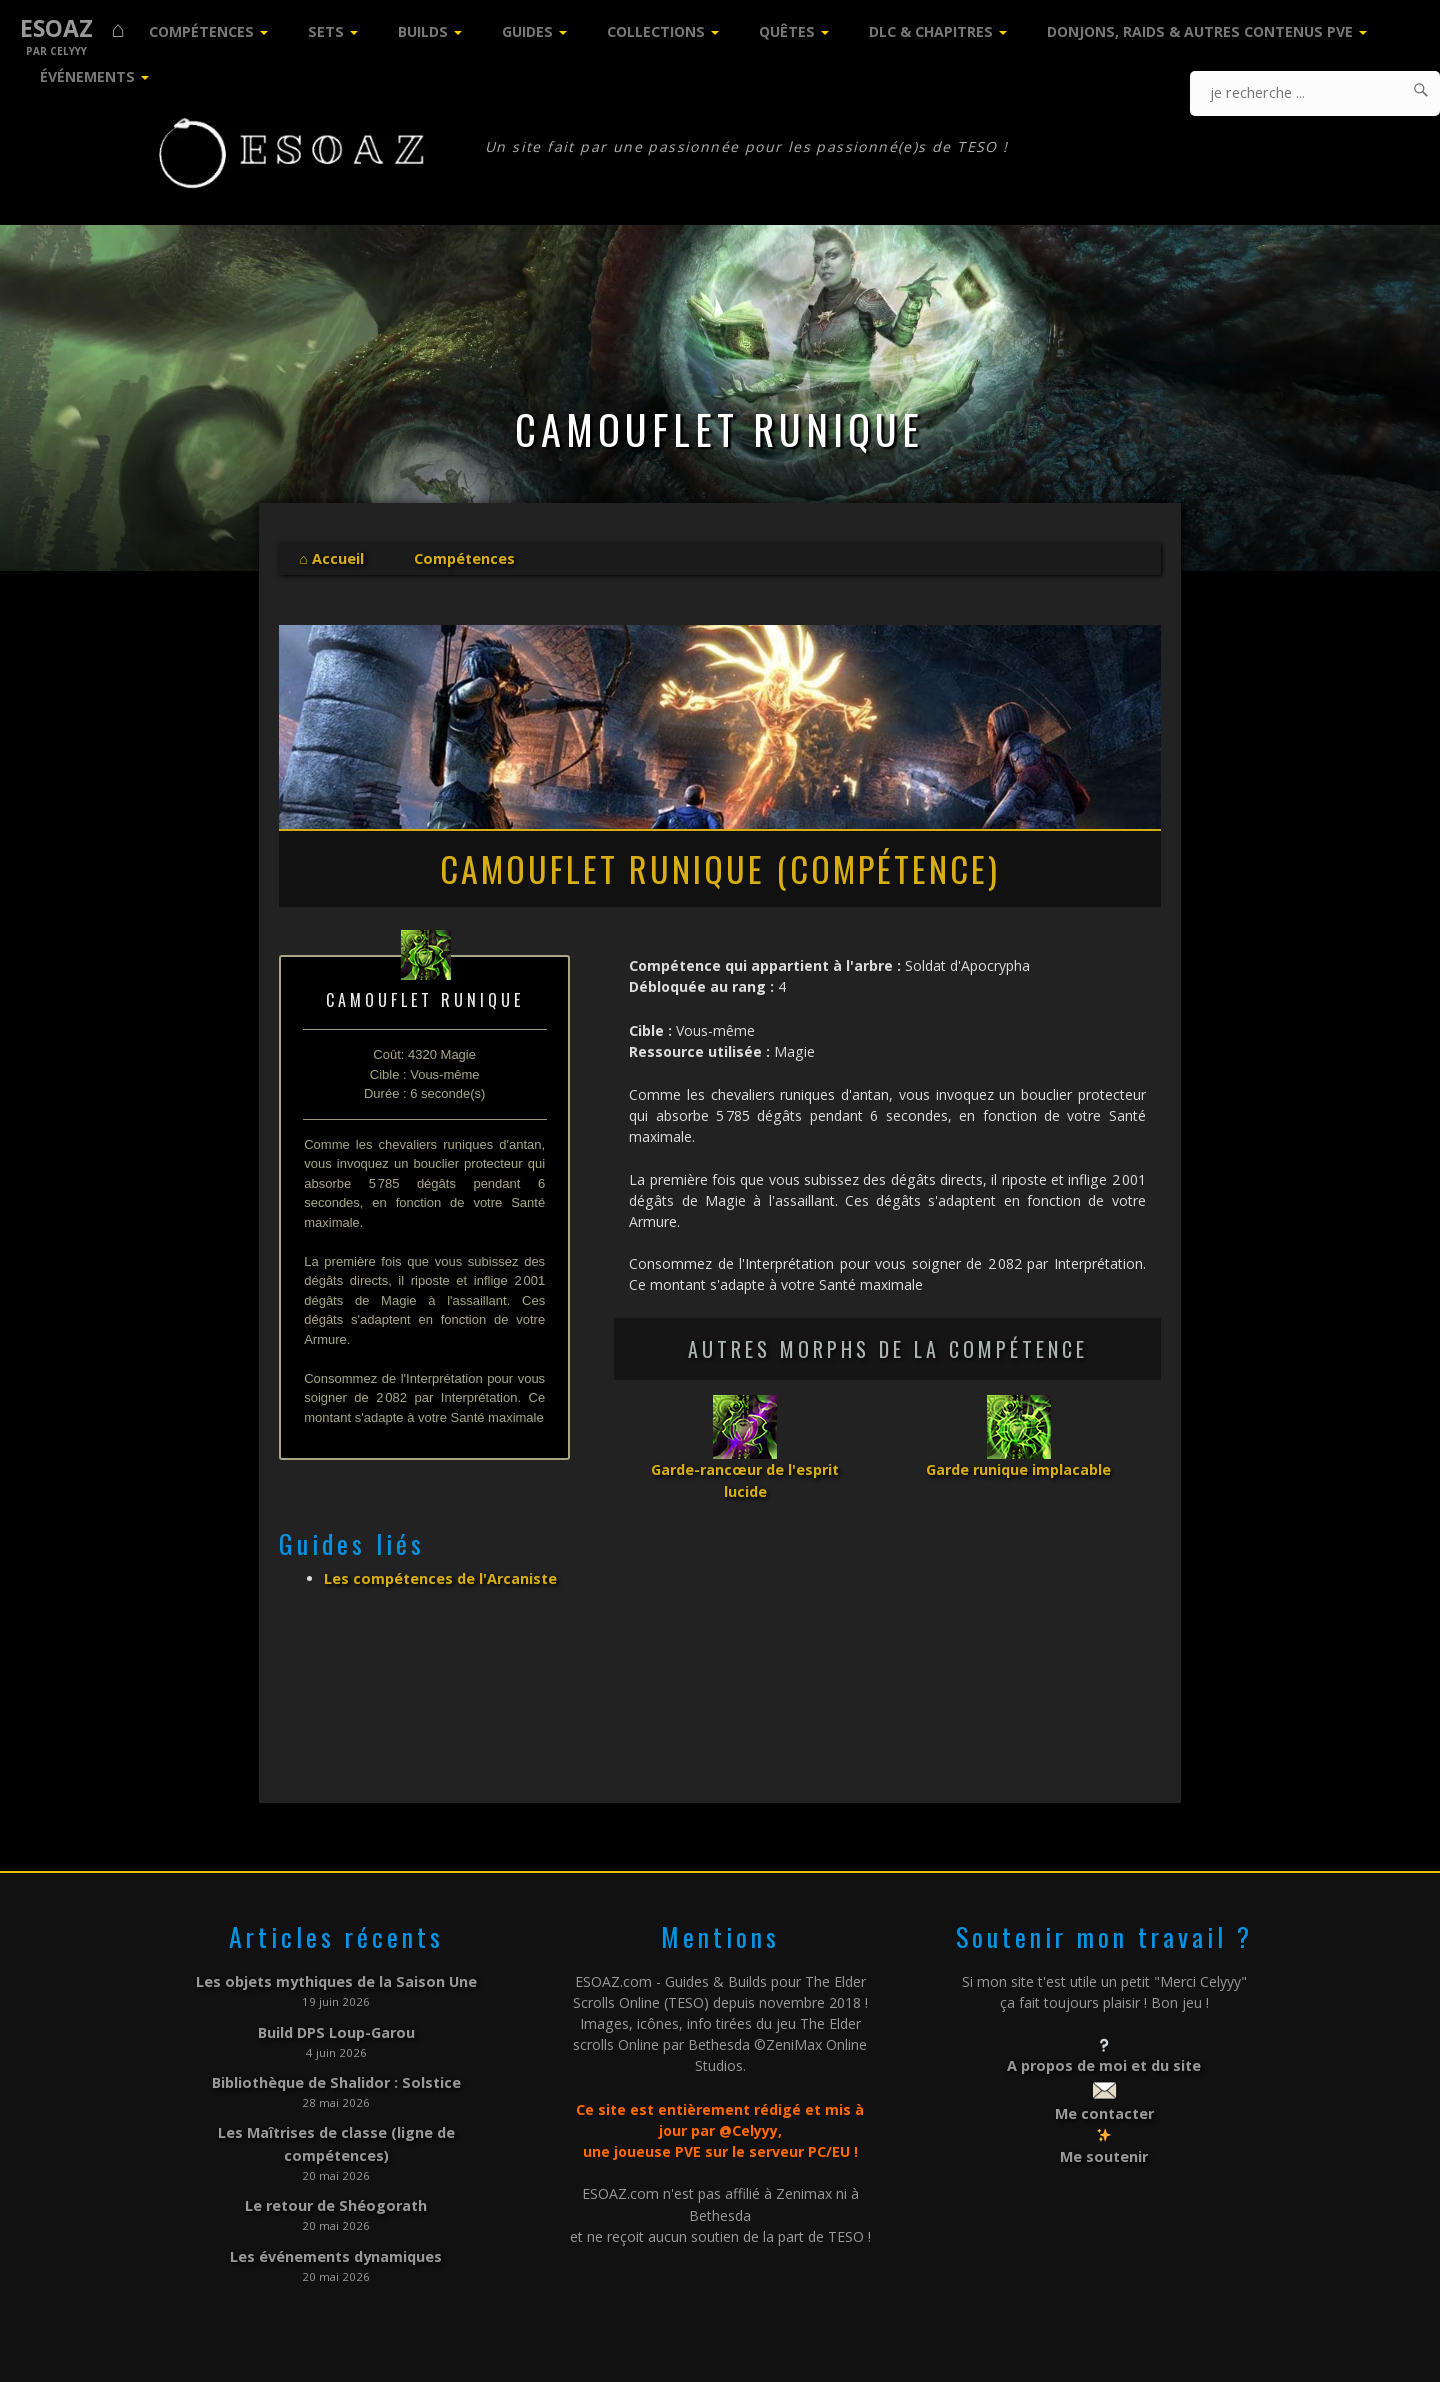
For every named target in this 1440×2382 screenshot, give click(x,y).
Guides (527, 31)
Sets (326, 31)
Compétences (201, 31)
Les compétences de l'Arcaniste (440, 1577)
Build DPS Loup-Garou (336, 2031)
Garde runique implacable (1018, 1468)
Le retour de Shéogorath (336, 2200)
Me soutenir (1104, 2154)
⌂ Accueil (331, 558)
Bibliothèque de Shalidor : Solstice (336, 2080)
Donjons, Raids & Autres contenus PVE (1200, 31)
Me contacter (1104, 2112)
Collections (656, 31)
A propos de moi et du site (1104, 2065)
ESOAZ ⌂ (72, 28)
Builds (423, 31)
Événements (87, 76)
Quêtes (787, 31)
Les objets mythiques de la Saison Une (336, 1981)
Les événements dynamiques (336, 2250)
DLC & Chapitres (931, 31)
